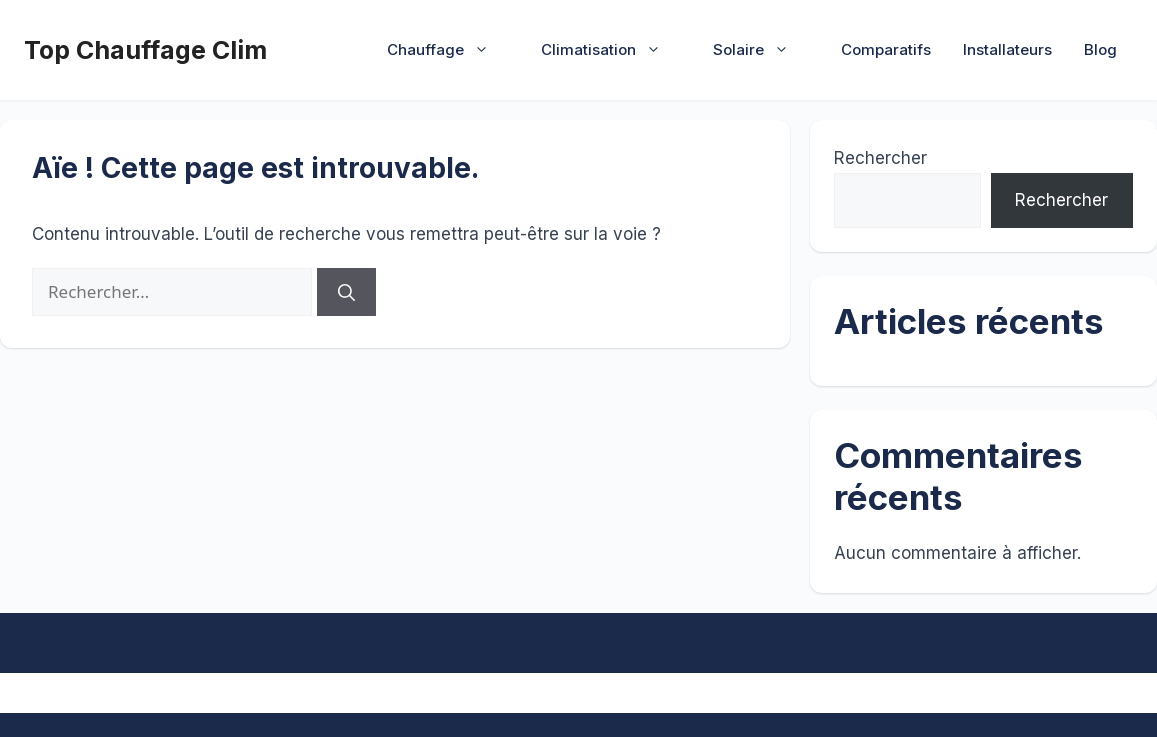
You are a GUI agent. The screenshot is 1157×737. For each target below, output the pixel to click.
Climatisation (611, 50)
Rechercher (880, 158)
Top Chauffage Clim (145, 50)
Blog (1100, 49)
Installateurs (1007, 49)
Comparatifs (886, 49)
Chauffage (448, 50)
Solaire (761, 50)
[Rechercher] (346, 292)
